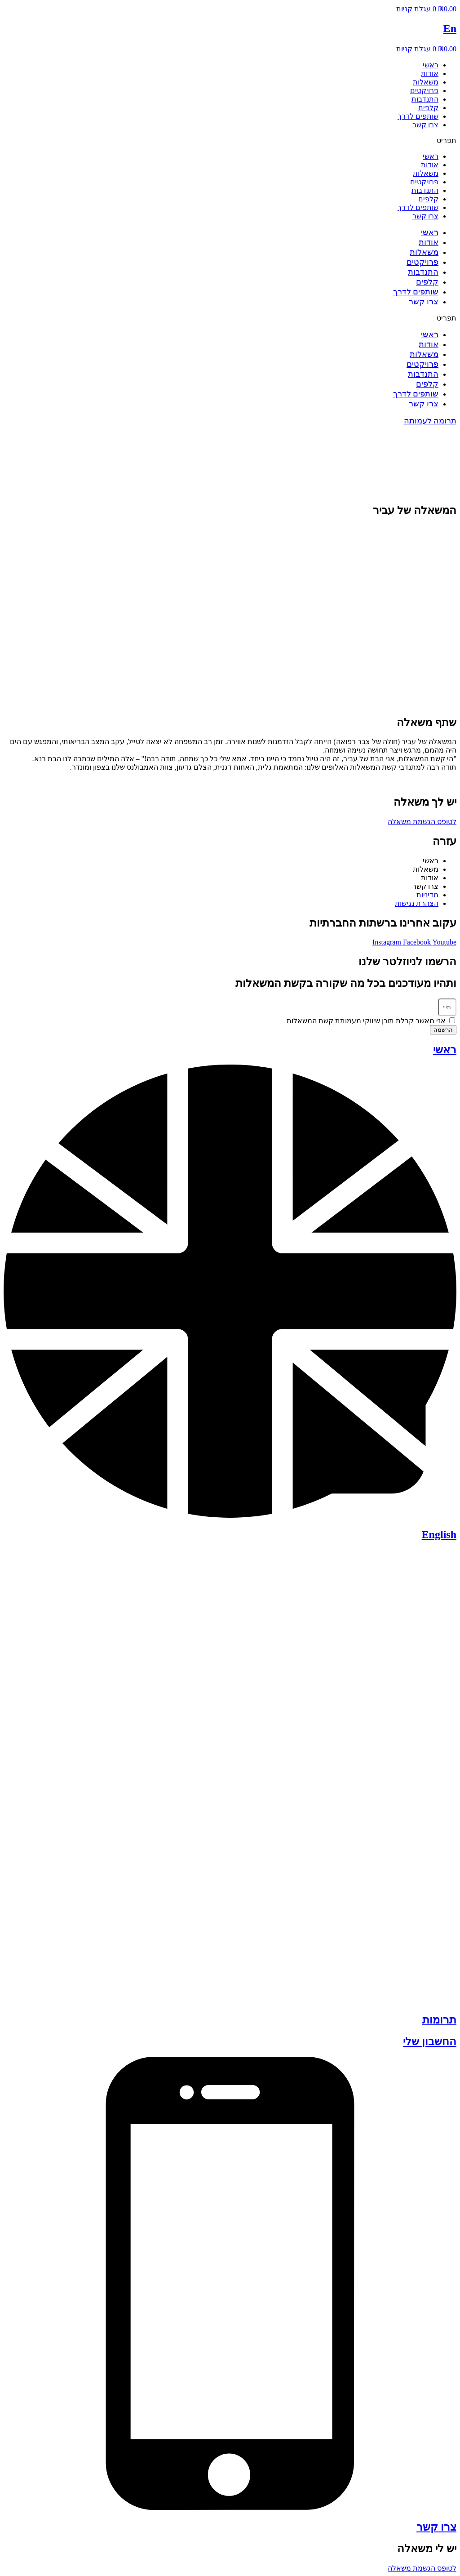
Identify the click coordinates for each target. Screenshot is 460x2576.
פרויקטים (424, 90)
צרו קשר (425, 125)
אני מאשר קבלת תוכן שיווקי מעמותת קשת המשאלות (366, 1021)
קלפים (428, 107)
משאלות (425, 82)
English (439, 1534)
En (449, 28)
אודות (429, 73)
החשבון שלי (429, 2041)
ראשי (430, 65)
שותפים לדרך (418, 116)
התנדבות (424, 99)
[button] (230, 140)
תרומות (439, 2020)
